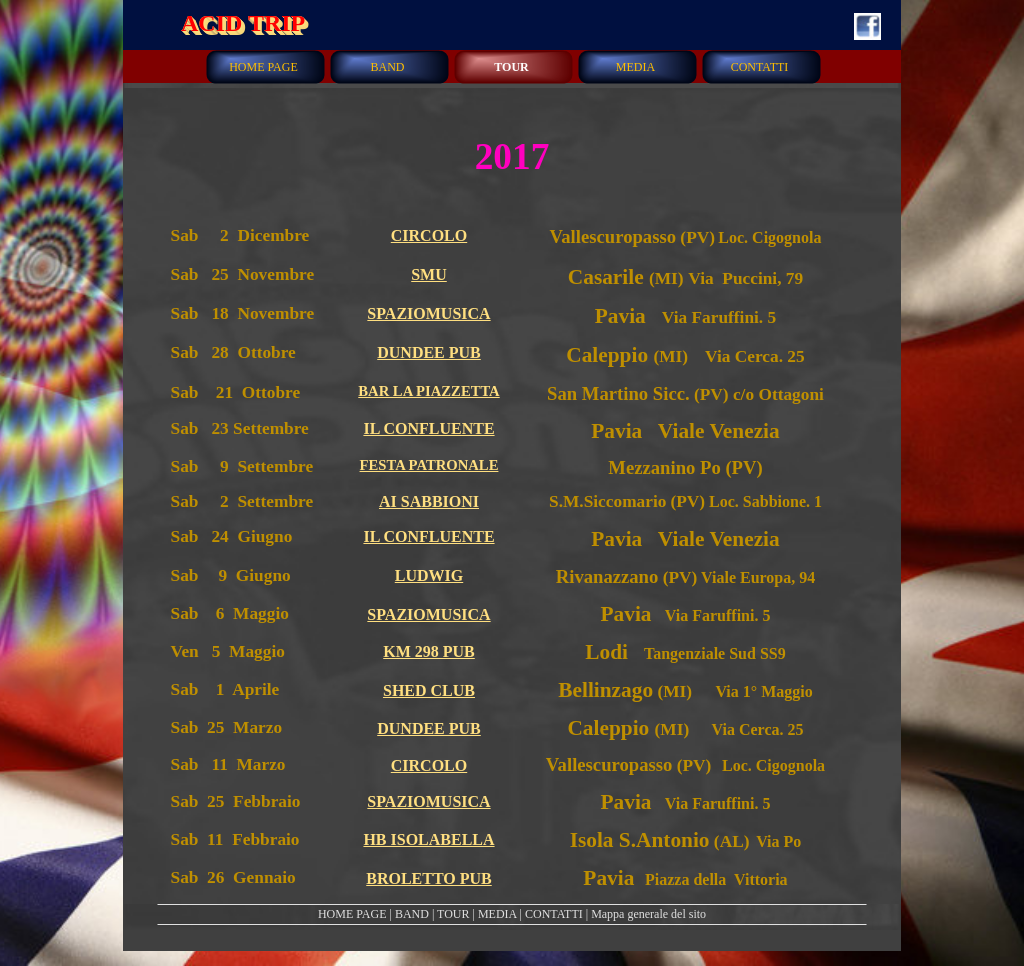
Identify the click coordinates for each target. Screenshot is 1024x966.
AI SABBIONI (429, 501)
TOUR (453, 914)
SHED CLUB (429, 690)
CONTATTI (554, 914)
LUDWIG (429, 575)
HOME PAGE (352, 914)
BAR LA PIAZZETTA (428, 391)
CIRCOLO (429, 235)
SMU (429, 274)
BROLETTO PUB (429, 878)
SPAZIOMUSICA (428, 313)
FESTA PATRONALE (429, 465)
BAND (412, 914)
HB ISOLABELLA (428, 839)
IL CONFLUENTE (428, 428)
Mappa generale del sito (648, 914)
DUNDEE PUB (429, 352)
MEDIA (497, 914)
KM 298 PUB (429, 651)
